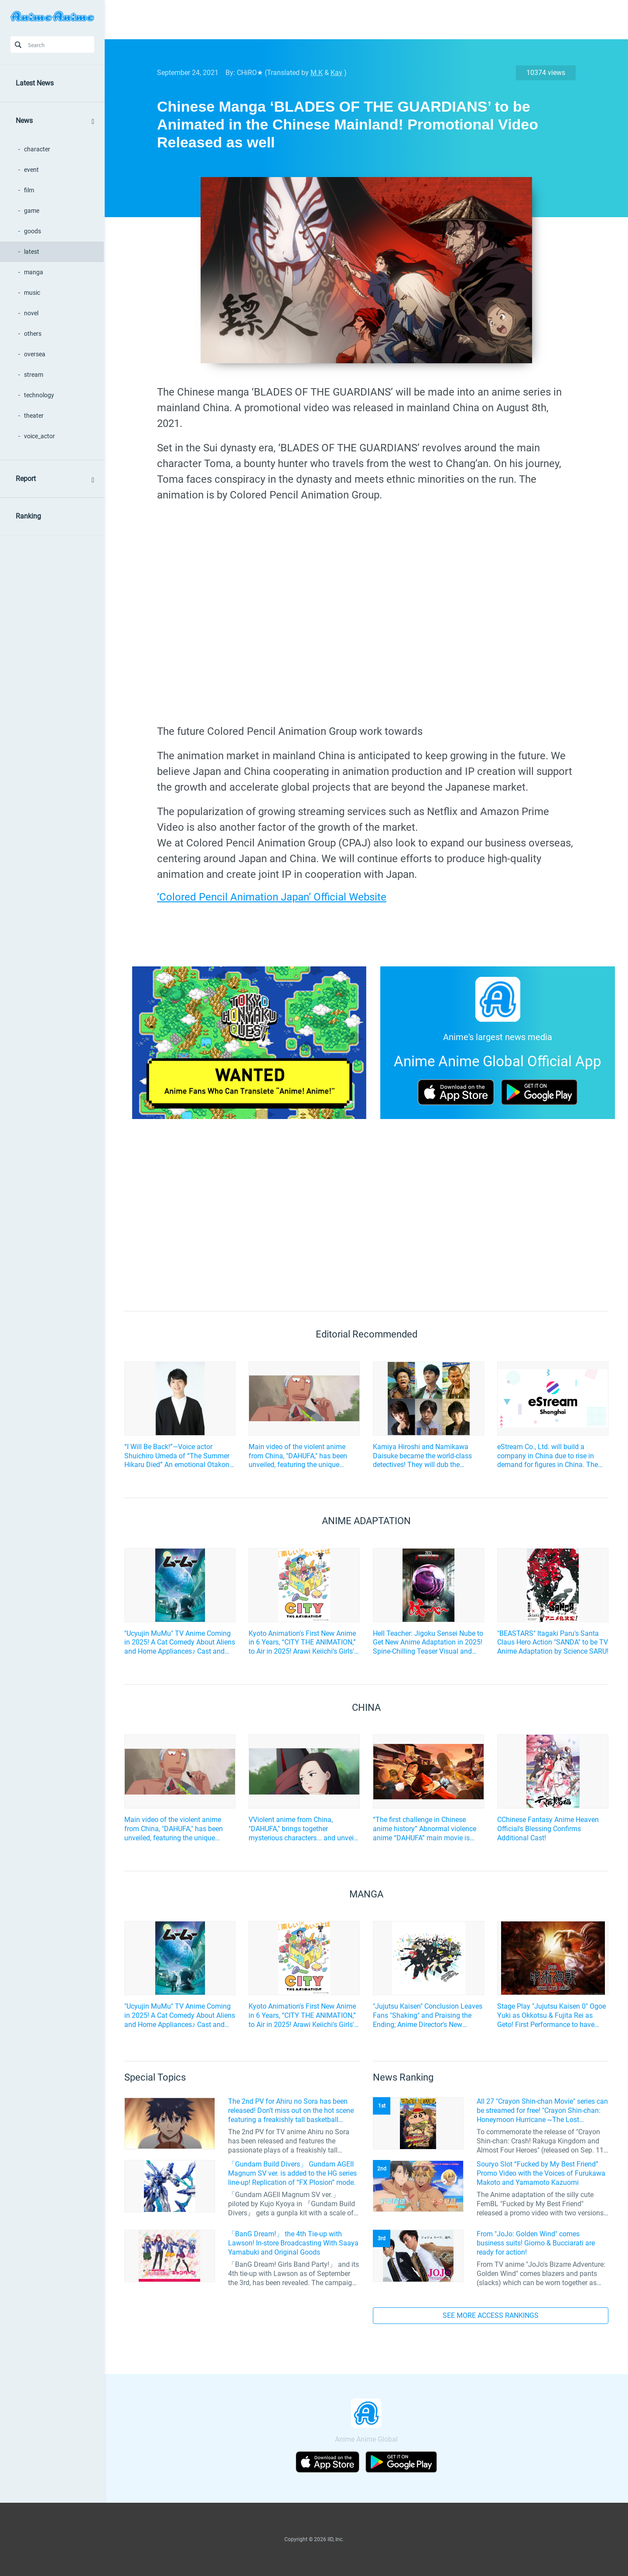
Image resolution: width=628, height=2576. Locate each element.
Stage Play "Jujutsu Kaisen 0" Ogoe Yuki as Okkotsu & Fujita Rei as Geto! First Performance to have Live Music (551, 2015)
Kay (336, 72)
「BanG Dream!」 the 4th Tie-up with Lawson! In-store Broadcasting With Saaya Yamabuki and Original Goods (293, 2243)
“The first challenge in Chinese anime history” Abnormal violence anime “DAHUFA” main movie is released (424, 1828)
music (32, 292)
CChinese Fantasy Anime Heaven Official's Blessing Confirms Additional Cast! (548, 1828)
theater (34, 415)
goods (32, 231)
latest (31, 251)
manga (33, 272)
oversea (34, 354)
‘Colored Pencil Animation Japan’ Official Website (271, 897)
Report (26, 478)
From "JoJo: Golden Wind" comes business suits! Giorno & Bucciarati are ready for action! (536, 2243)
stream (33, 374)
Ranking (28, 516)
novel (31, 313)
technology (39, 395)
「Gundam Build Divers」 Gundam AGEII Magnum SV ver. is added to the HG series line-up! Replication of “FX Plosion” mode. (292, 2173)
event (31, 169)
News (24, 120)
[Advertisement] (360, 19)
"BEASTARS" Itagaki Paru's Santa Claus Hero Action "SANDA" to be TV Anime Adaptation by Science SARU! (552, 1642)
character (37, 149)
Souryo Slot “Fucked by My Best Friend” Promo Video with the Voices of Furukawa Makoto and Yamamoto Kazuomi (541, 2173)
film (29, 190)
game (31, 210)
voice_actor (39, 436)
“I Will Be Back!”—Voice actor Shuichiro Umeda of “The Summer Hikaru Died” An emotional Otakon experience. (176, 1456)
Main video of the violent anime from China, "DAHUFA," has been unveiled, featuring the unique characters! (298, 1456)
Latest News (35, 83)
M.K (317, 72)
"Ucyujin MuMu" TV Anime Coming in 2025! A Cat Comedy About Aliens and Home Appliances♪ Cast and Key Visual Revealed (179, 1642)
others (32, 333)
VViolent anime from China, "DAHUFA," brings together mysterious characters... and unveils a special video (304, 1828)
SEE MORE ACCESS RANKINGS (491, 2315)
